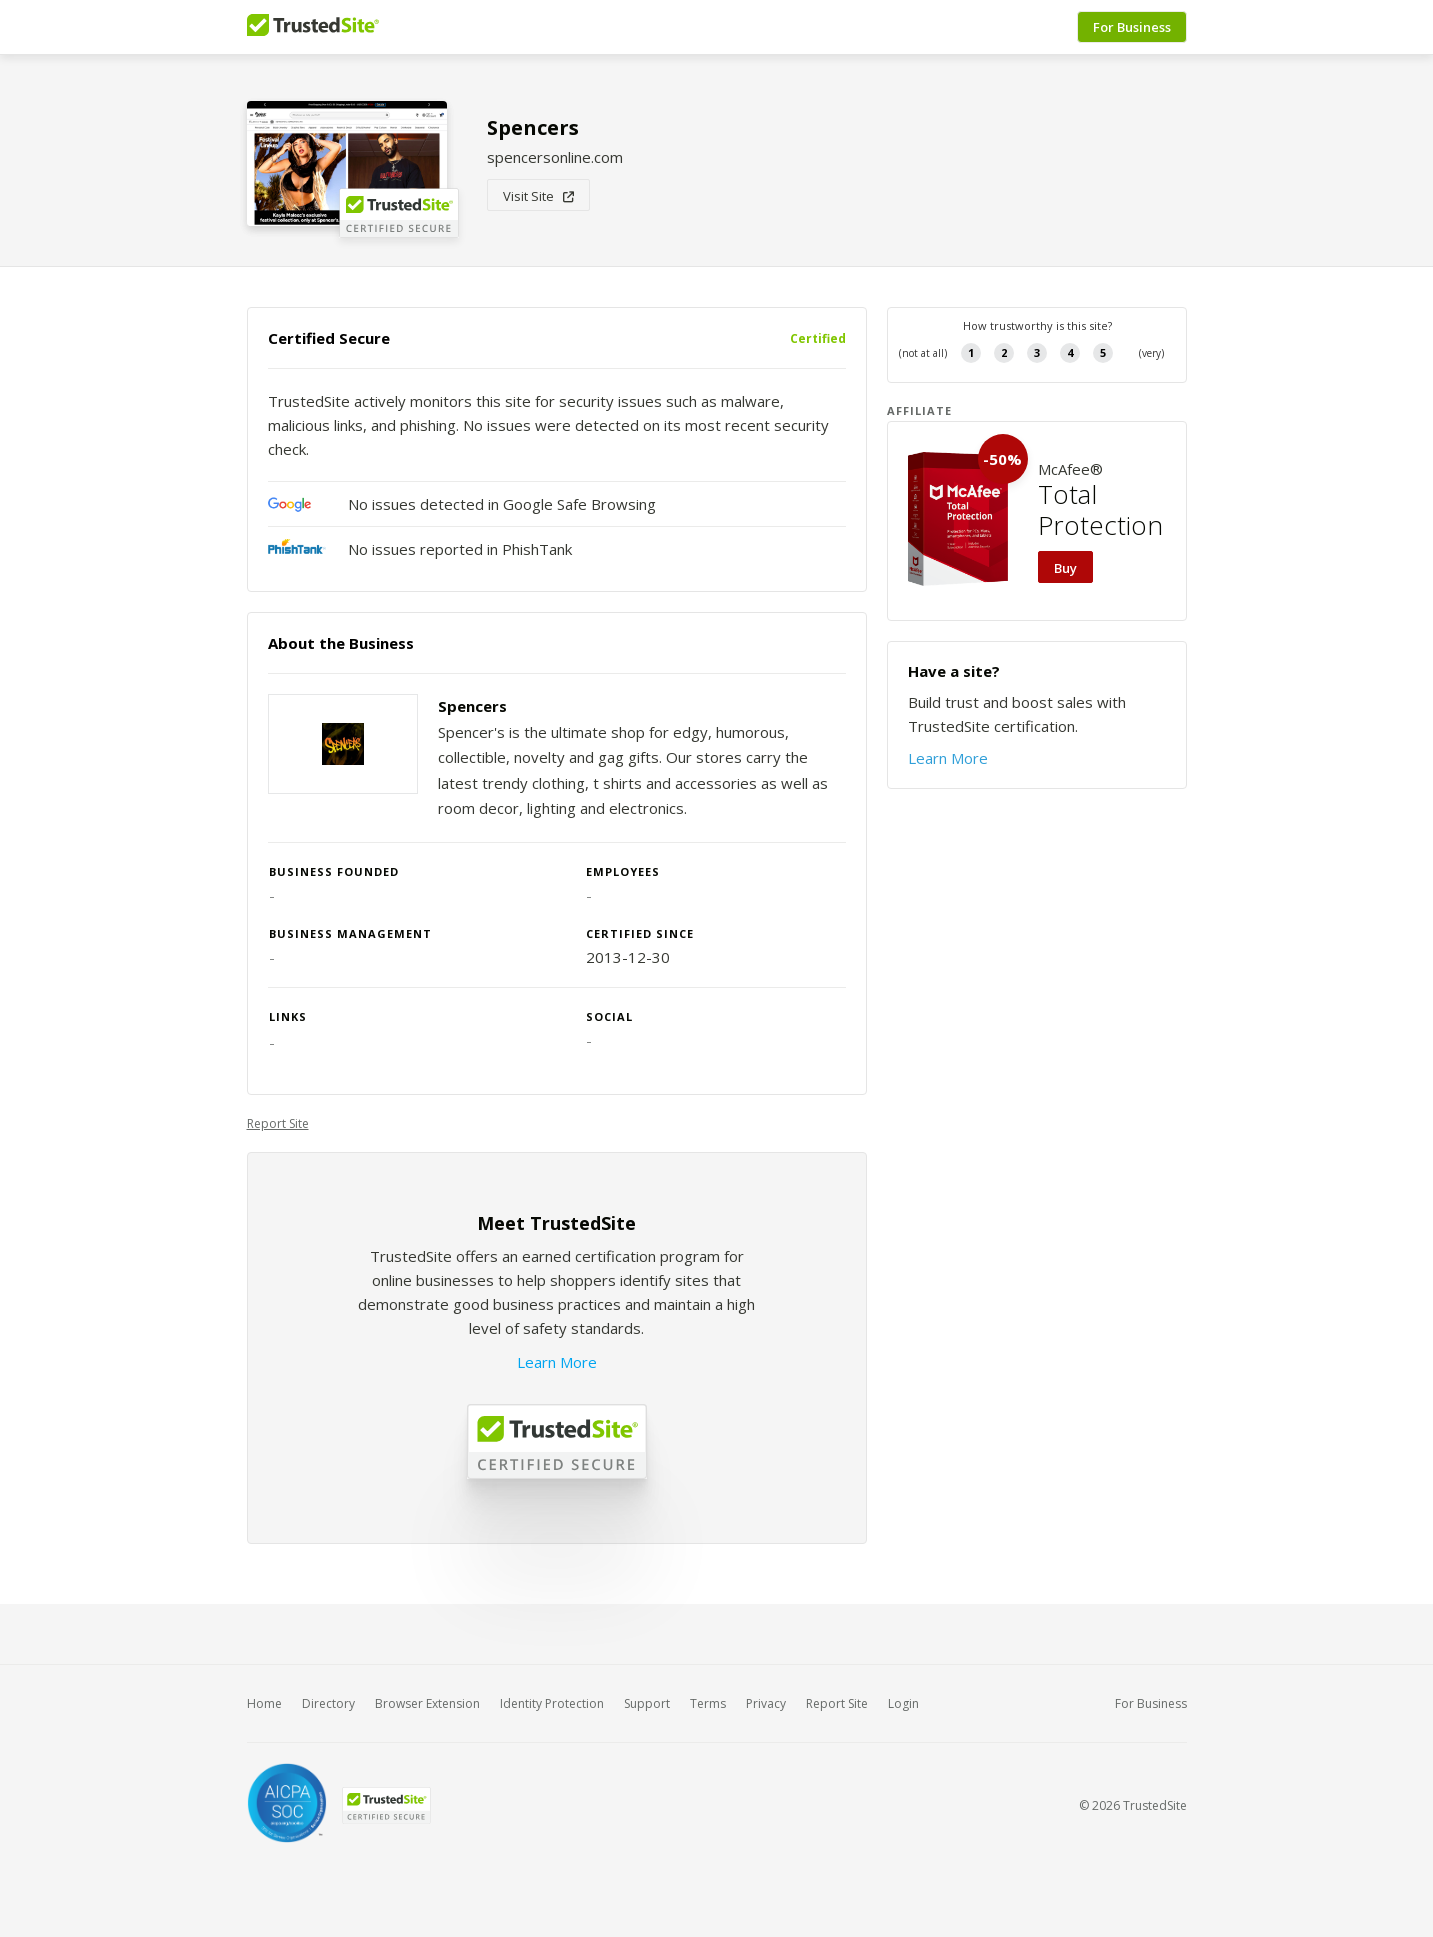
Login (903, 1703)
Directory (328, 1703)
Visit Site (538, 196)
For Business (1132, 27)
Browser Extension (427, 1703)
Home (264, 1703)
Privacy (766, 1703)
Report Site (278, 1123)
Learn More (557, 1362)
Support (647, 1703)
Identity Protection (552, 1703)
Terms (708, 1703)
